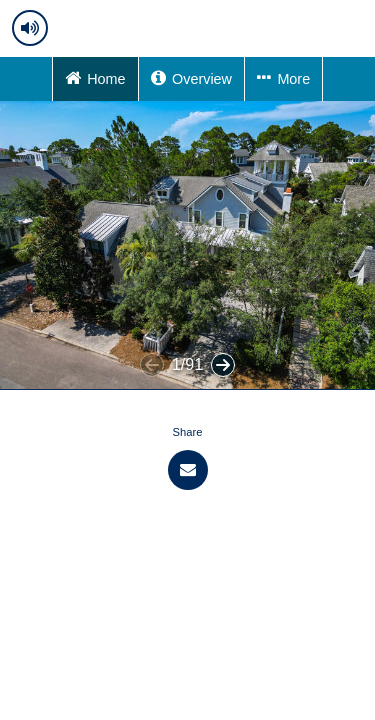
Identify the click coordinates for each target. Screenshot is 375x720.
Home (95, 77)
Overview (191, 77)
